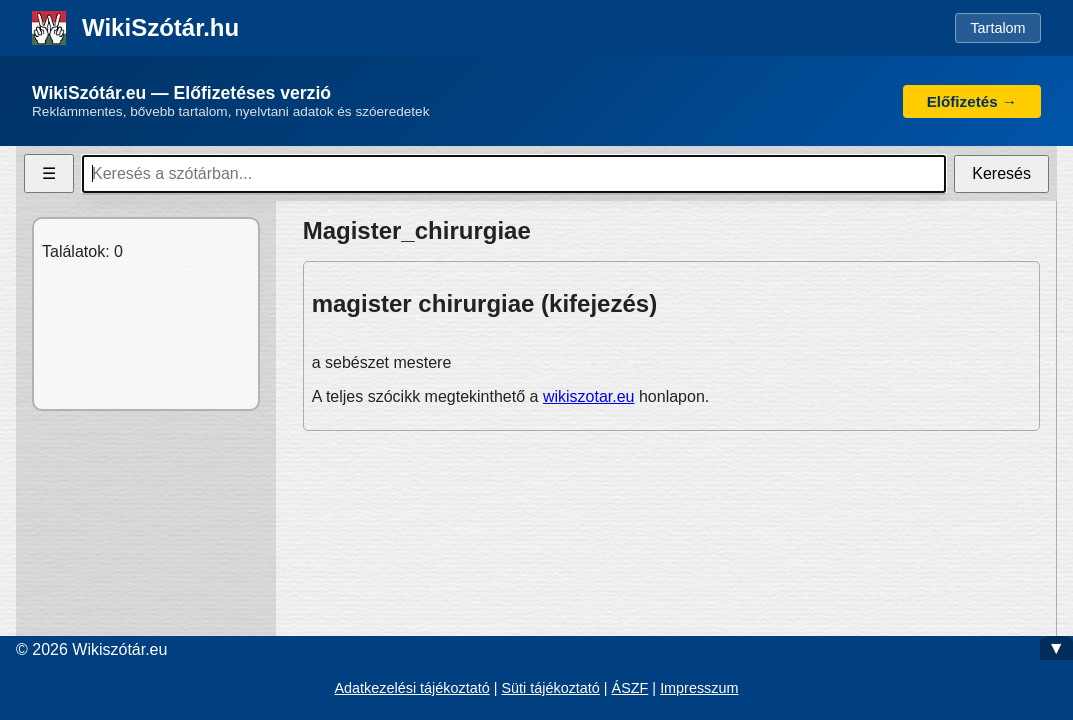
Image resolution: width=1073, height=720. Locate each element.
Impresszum (699, 688)
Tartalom (997, 28)
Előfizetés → (972, 101)
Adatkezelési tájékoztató (411, 688)
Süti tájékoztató (550, 688)
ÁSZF (630, 688)
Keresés (1001, 173)
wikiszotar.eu (589, 396)
